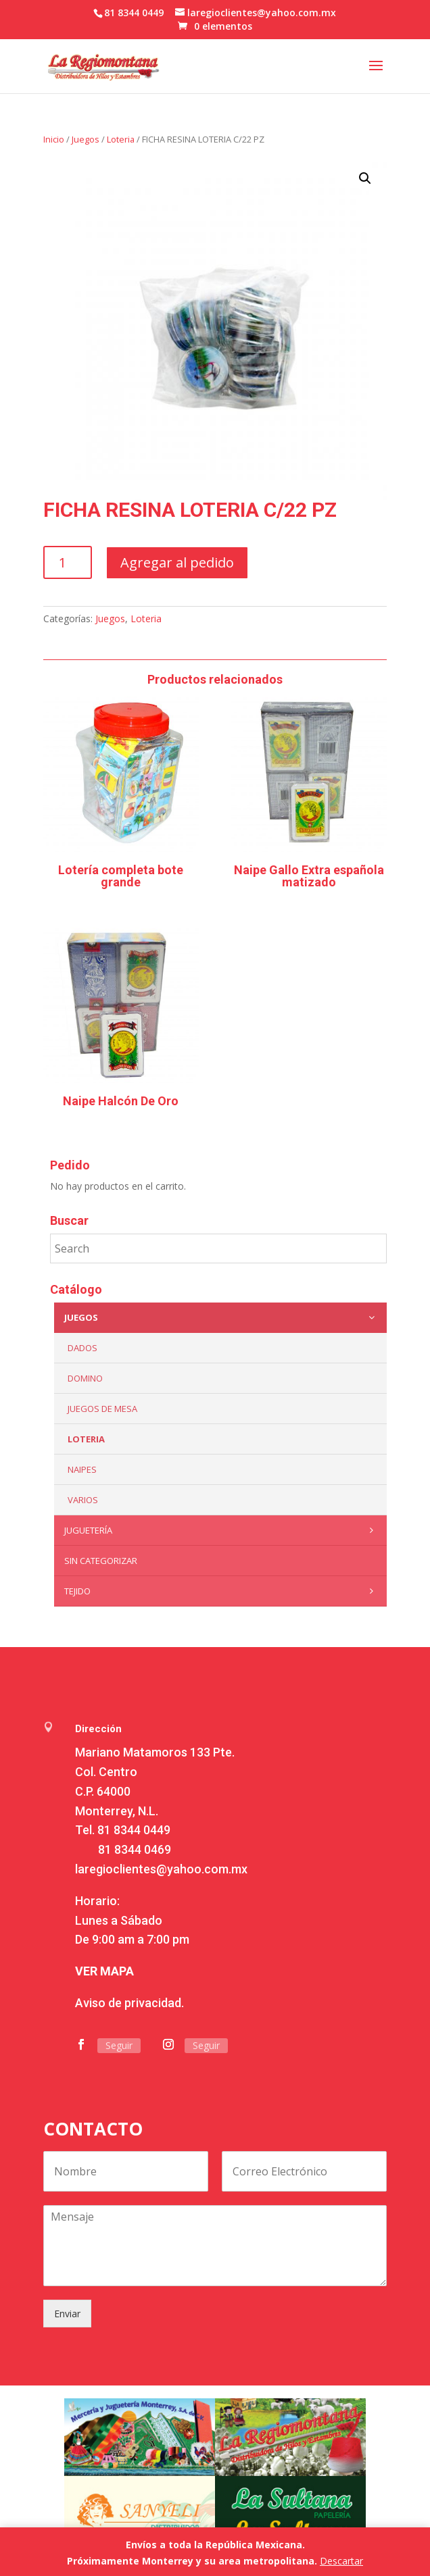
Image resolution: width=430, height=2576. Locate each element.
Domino (85, 1378)
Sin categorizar (100, 1561)
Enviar (67, 2313)
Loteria (121, 139)
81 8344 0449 (133, 1830)
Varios (83, 1500)
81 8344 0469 (134, 1849)
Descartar (341, 2560)
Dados (82, 1348)
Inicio (53, 139)
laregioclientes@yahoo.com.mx (161, 1869)
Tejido (222, 1591)
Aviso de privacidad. (129, 2003)
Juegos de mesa (102, 1409)
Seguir (119, 2045)
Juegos (85, 139)
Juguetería (222, 1530)
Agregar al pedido (177, 562)
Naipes (82, 1469)
